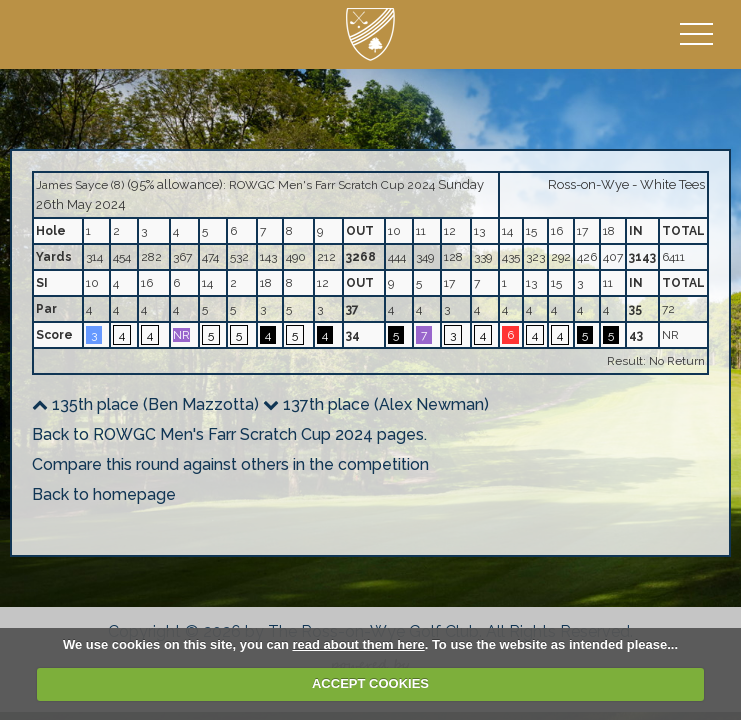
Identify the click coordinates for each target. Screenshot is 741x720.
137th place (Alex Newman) (376, 404)
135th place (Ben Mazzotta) (145, 404)
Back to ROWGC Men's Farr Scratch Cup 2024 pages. (229, 434)
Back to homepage (104, 494)
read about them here (358, 644)
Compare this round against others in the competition (230, 464)
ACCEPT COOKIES (370, 683)
